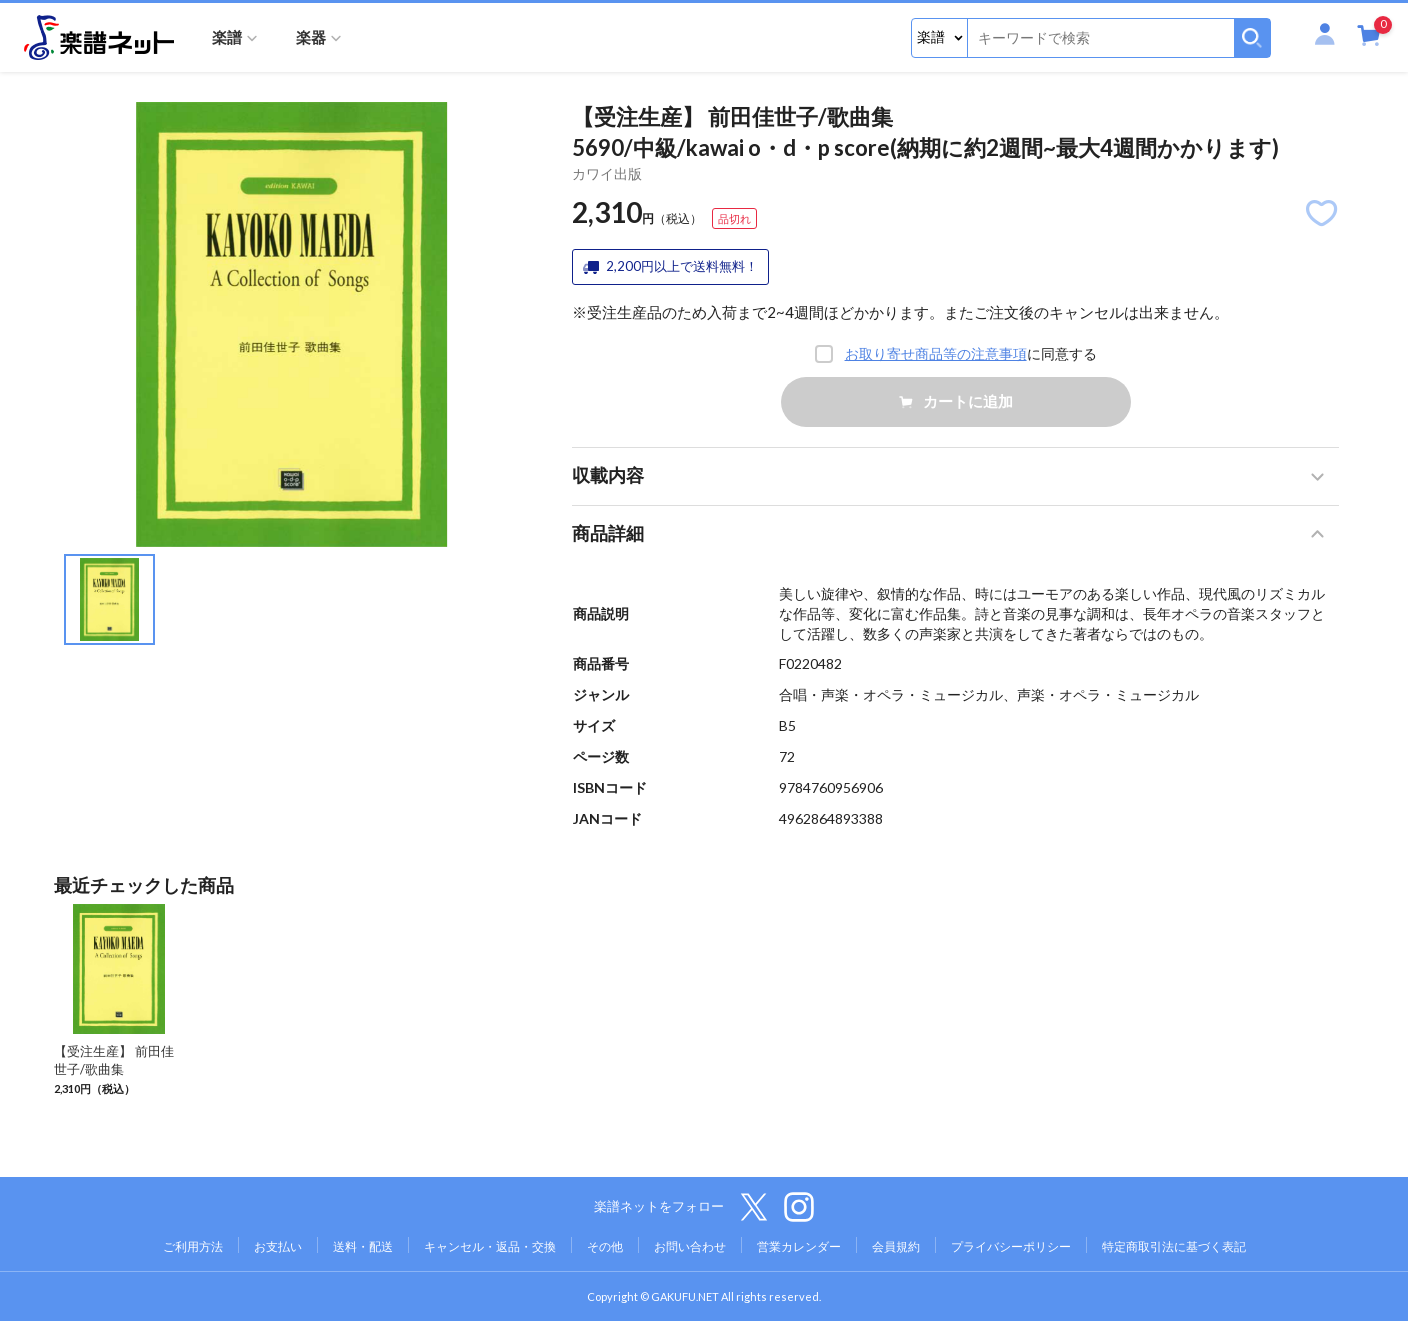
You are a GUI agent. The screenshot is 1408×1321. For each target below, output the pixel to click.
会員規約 (896, 1246)
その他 (605, 1246)
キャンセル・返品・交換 (490, 1246)
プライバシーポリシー (1011, 1246)
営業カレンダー (799, 1246)
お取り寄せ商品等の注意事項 (936, 354)
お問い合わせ (690, 1246)
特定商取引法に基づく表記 (1174, 1246)
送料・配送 (363, 1246)
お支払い (278, 1246)
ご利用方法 (193, 1246)
